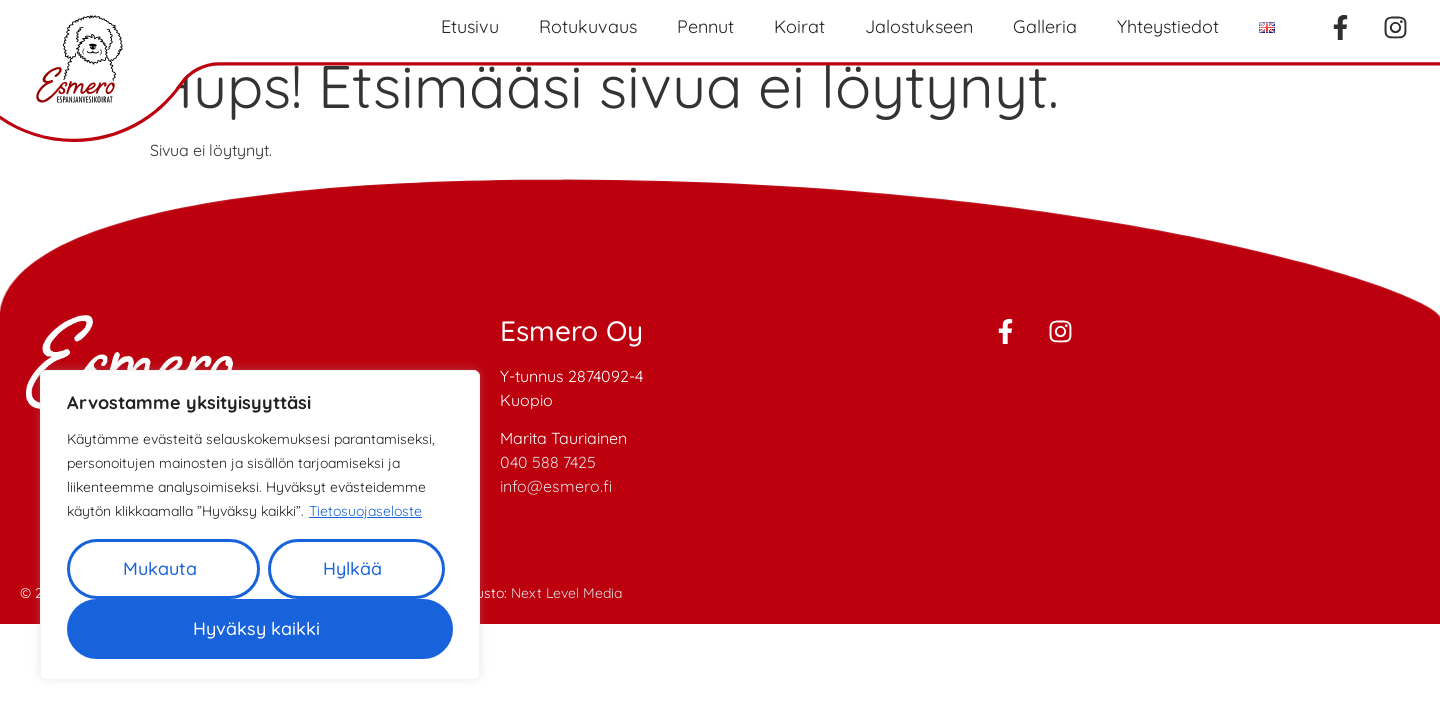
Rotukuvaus (588, 26)
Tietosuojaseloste (365, 511)
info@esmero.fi (556, 486)
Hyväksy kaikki (256, 628)
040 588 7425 (548, 462)
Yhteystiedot (1168, 26)
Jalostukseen (919, 26)
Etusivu (470, 26)
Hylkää (352, 568)
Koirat (799, 26)
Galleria (1045, 26)
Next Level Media (566, 593)
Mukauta (160, 568)
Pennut (705, 26)
